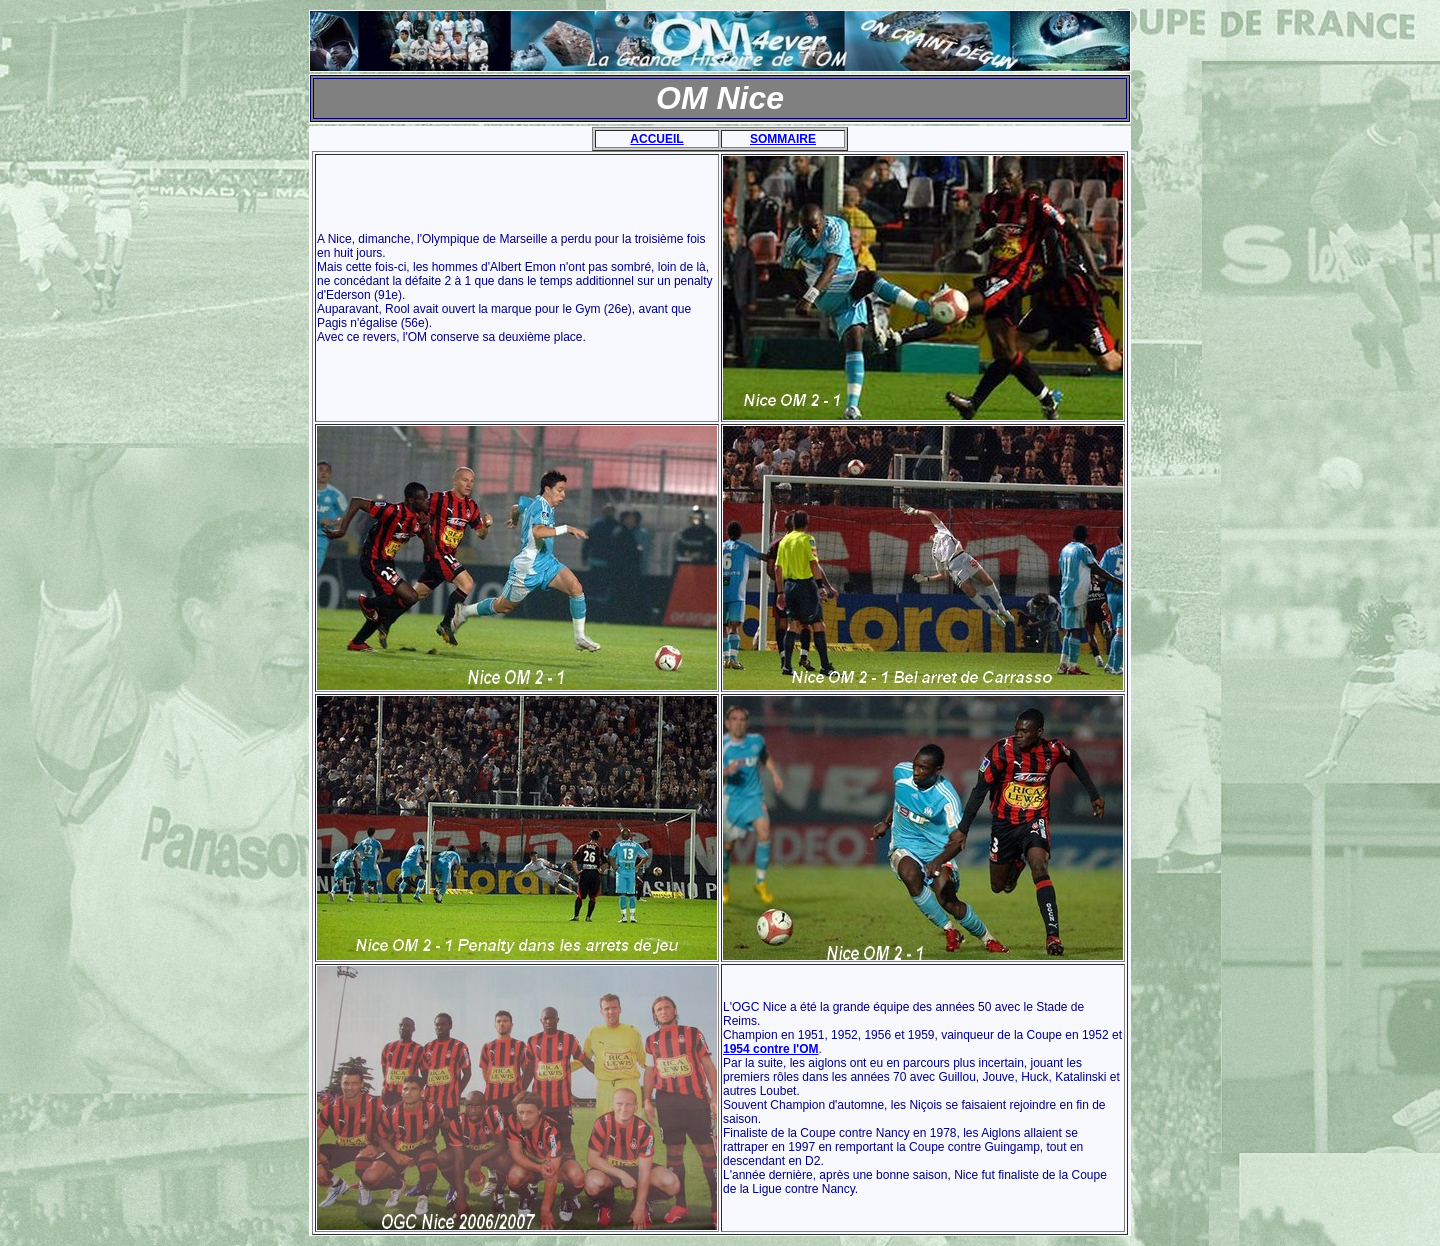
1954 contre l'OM (771, 1049)
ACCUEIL (656, 139)
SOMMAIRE (783, 139)
